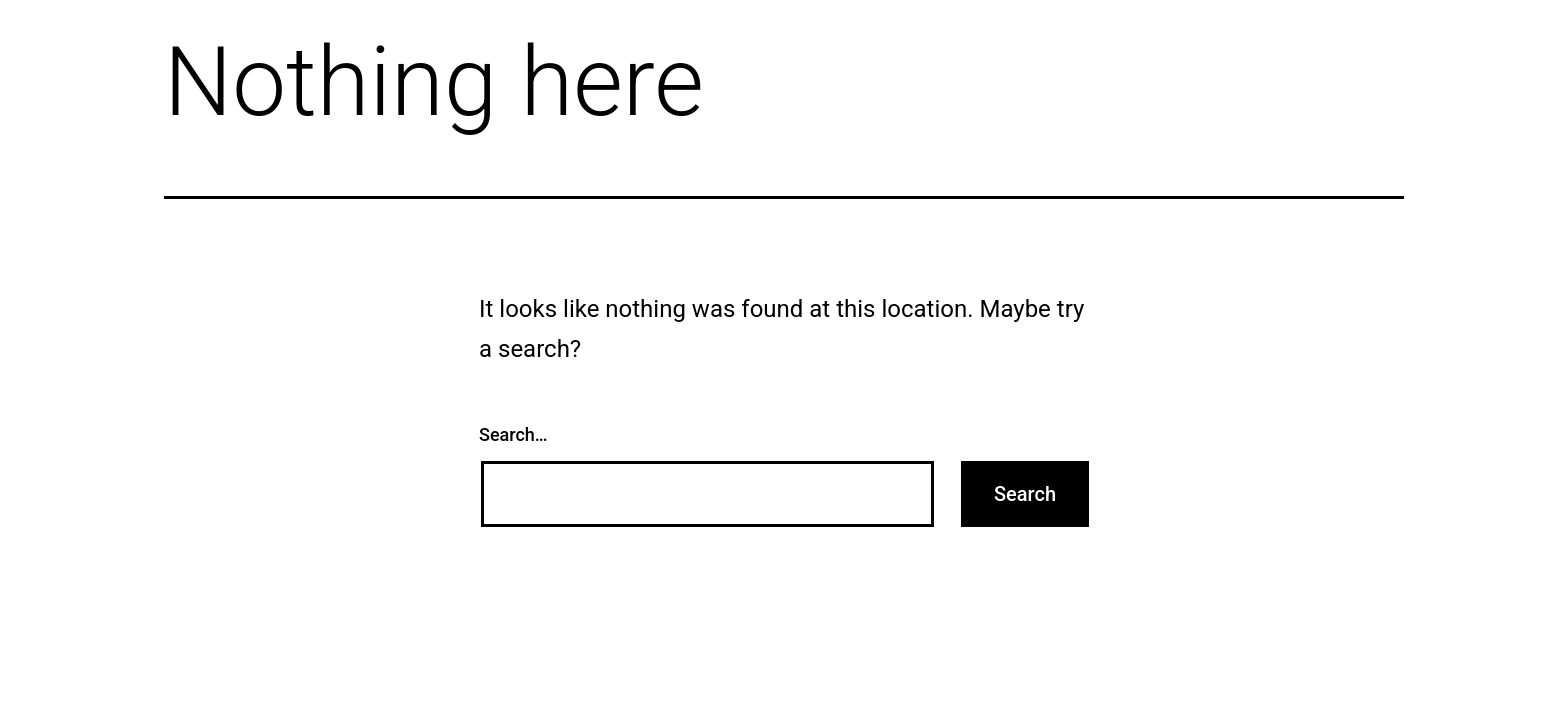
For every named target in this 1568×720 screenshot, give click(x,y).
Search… (513, 434)
